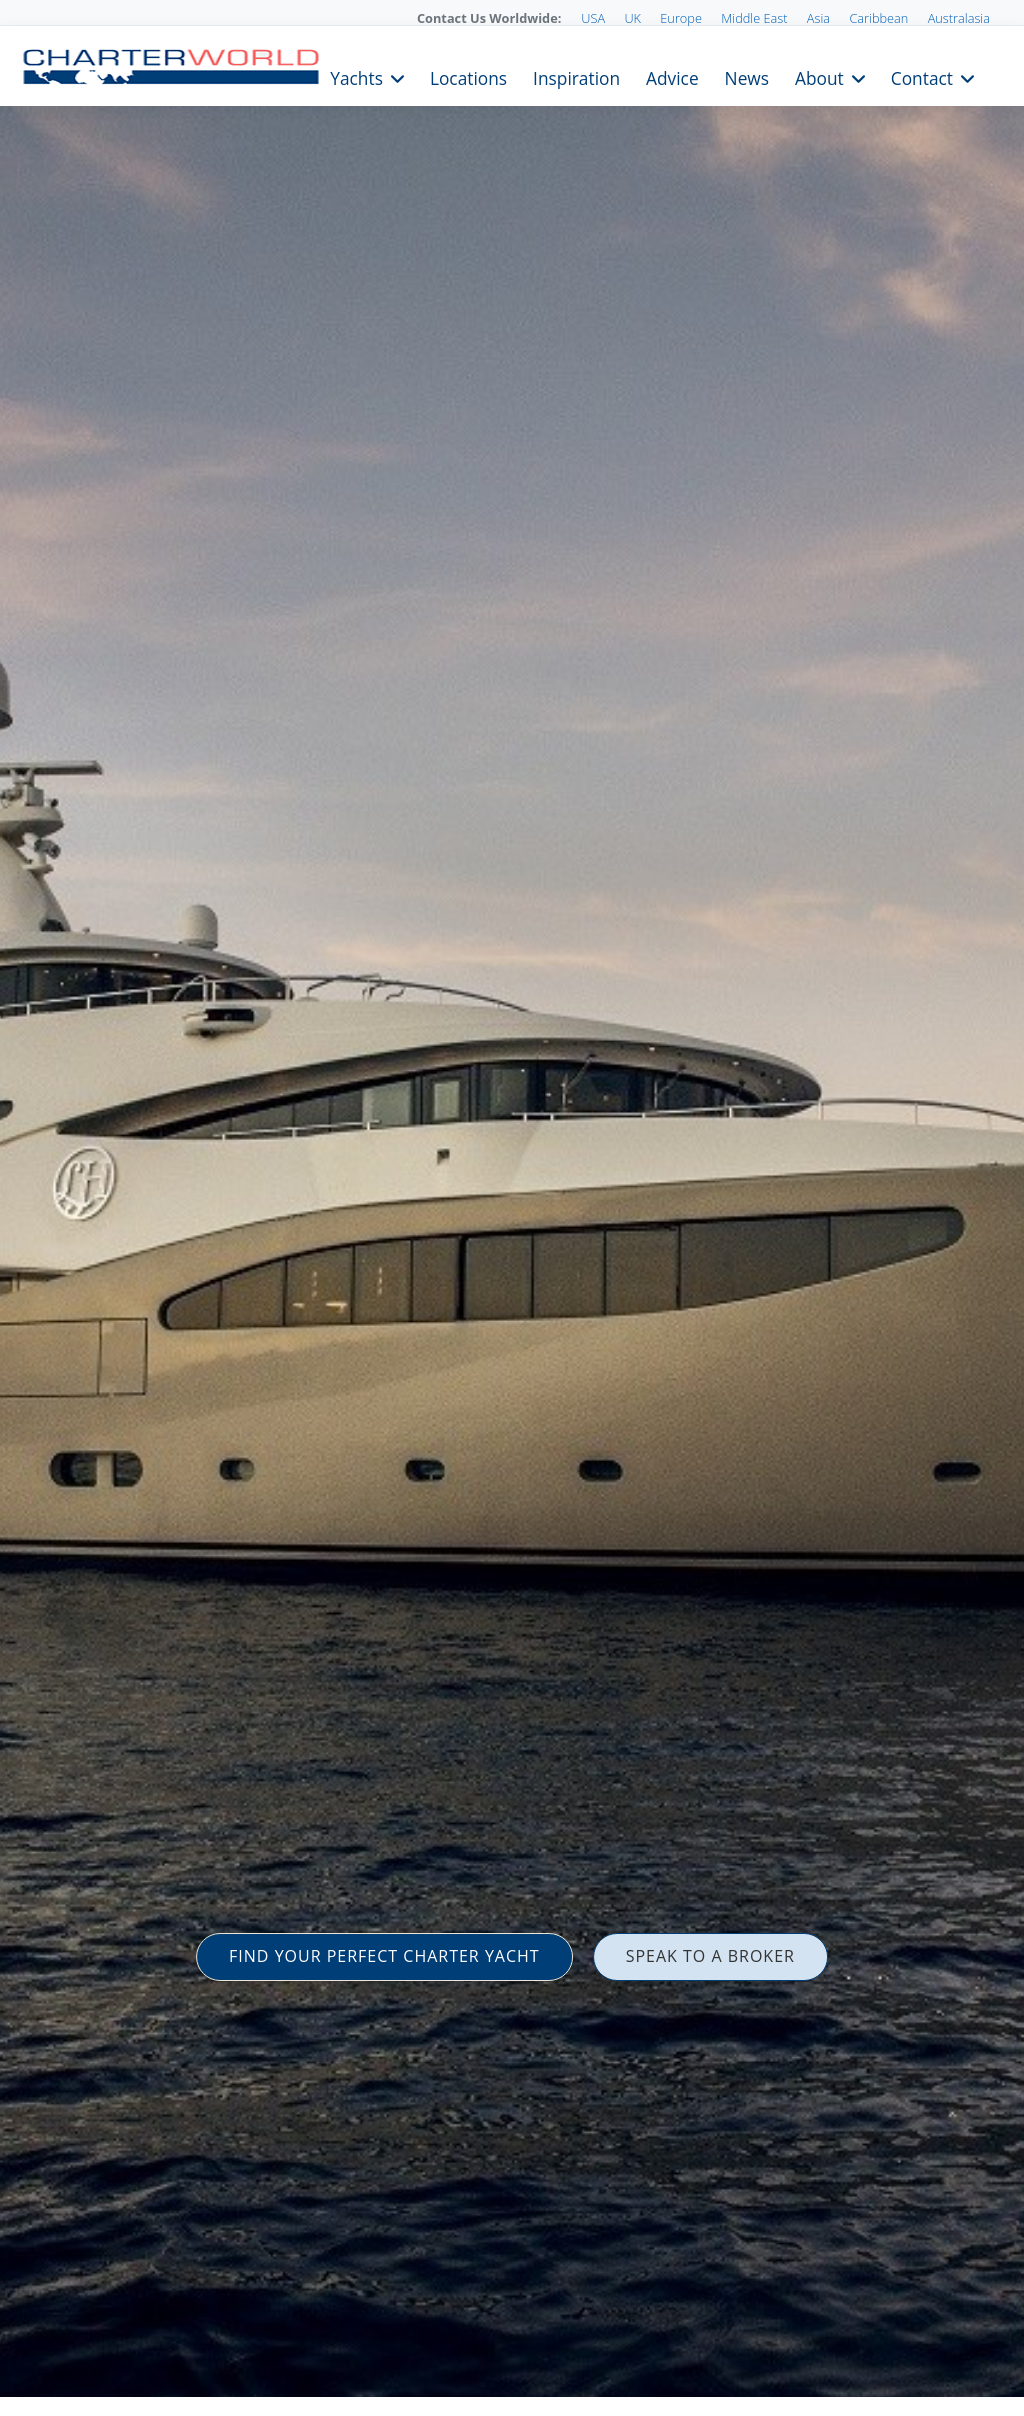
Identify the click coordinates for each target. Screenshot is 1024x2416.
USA (593, 18)
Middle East (754, 18)
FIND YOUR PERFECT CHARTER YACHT (384, 1956)
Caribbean (878, 18)
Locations (468, 76)
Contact (922, 76)
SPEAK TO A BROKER (710, 1956)
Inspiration (576, 76)
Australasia (959, 18)
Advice (672, 76)
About (819, 76)
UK (632, 18)
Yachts (356, 76)
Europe (681, 18)
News (747, 76)
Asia (818, 18)
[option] (512, 1208)
